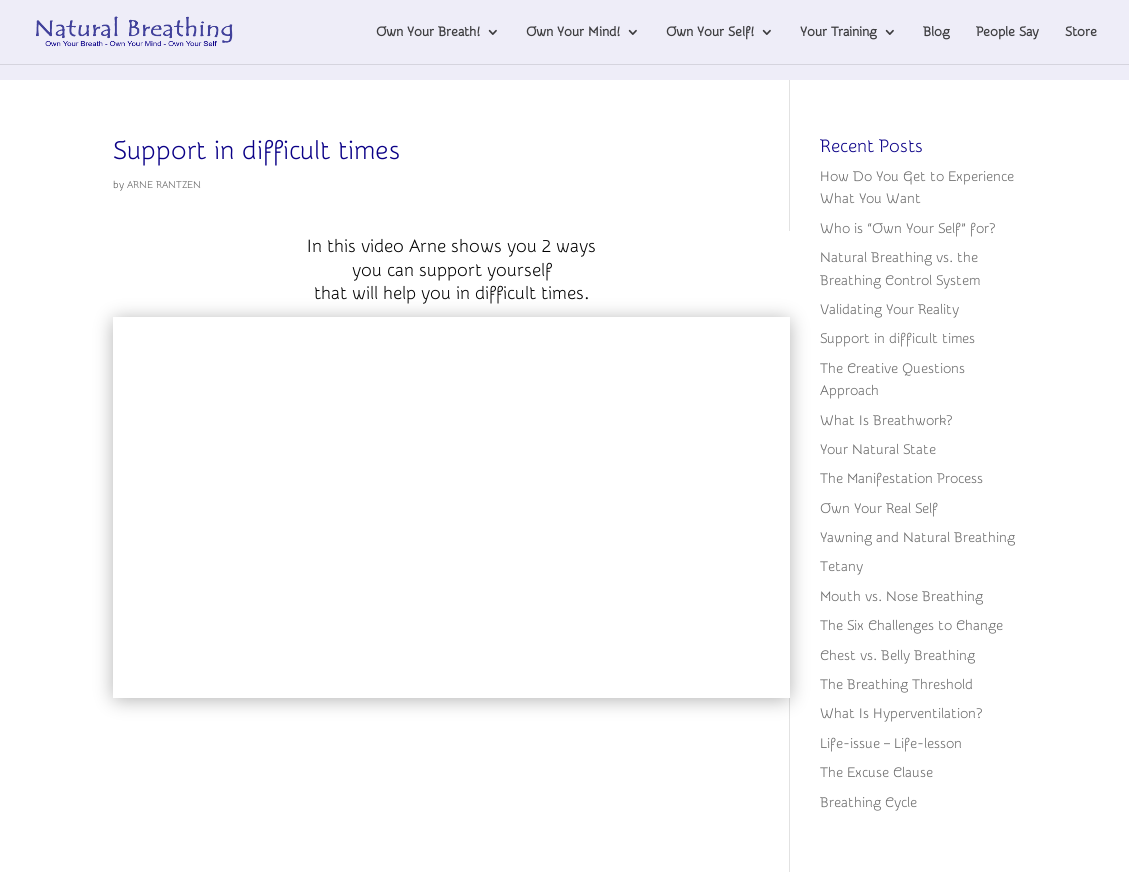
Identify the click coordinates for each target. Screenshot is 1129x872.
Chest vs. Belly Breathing (897, 656)
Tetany (841, 567)
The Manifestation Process (901, 479)
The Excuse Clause (876, 773)
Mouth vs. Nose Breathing (901, 597)
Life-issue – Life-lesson (891, 744)
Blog (936, 32)
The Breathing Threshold (896, 685)
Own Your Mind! (573, 32)
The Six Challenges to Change (911, 626)
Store (1081, 32)
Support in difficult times (256, 151)
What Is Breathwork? (886, 421)
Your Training (838, 32)
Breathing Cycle (868, 803)
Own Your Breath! (428, 32)
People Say (1007, 32)
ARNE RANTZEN (164, 185)
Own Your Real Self (879, 509)
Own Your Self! (710, 32)
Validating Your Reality (889, 310)
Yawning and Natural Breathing (917, 538)
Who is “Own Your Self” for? (907, 229)
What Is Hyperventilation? (901, 714)
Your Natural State (878, 450)
